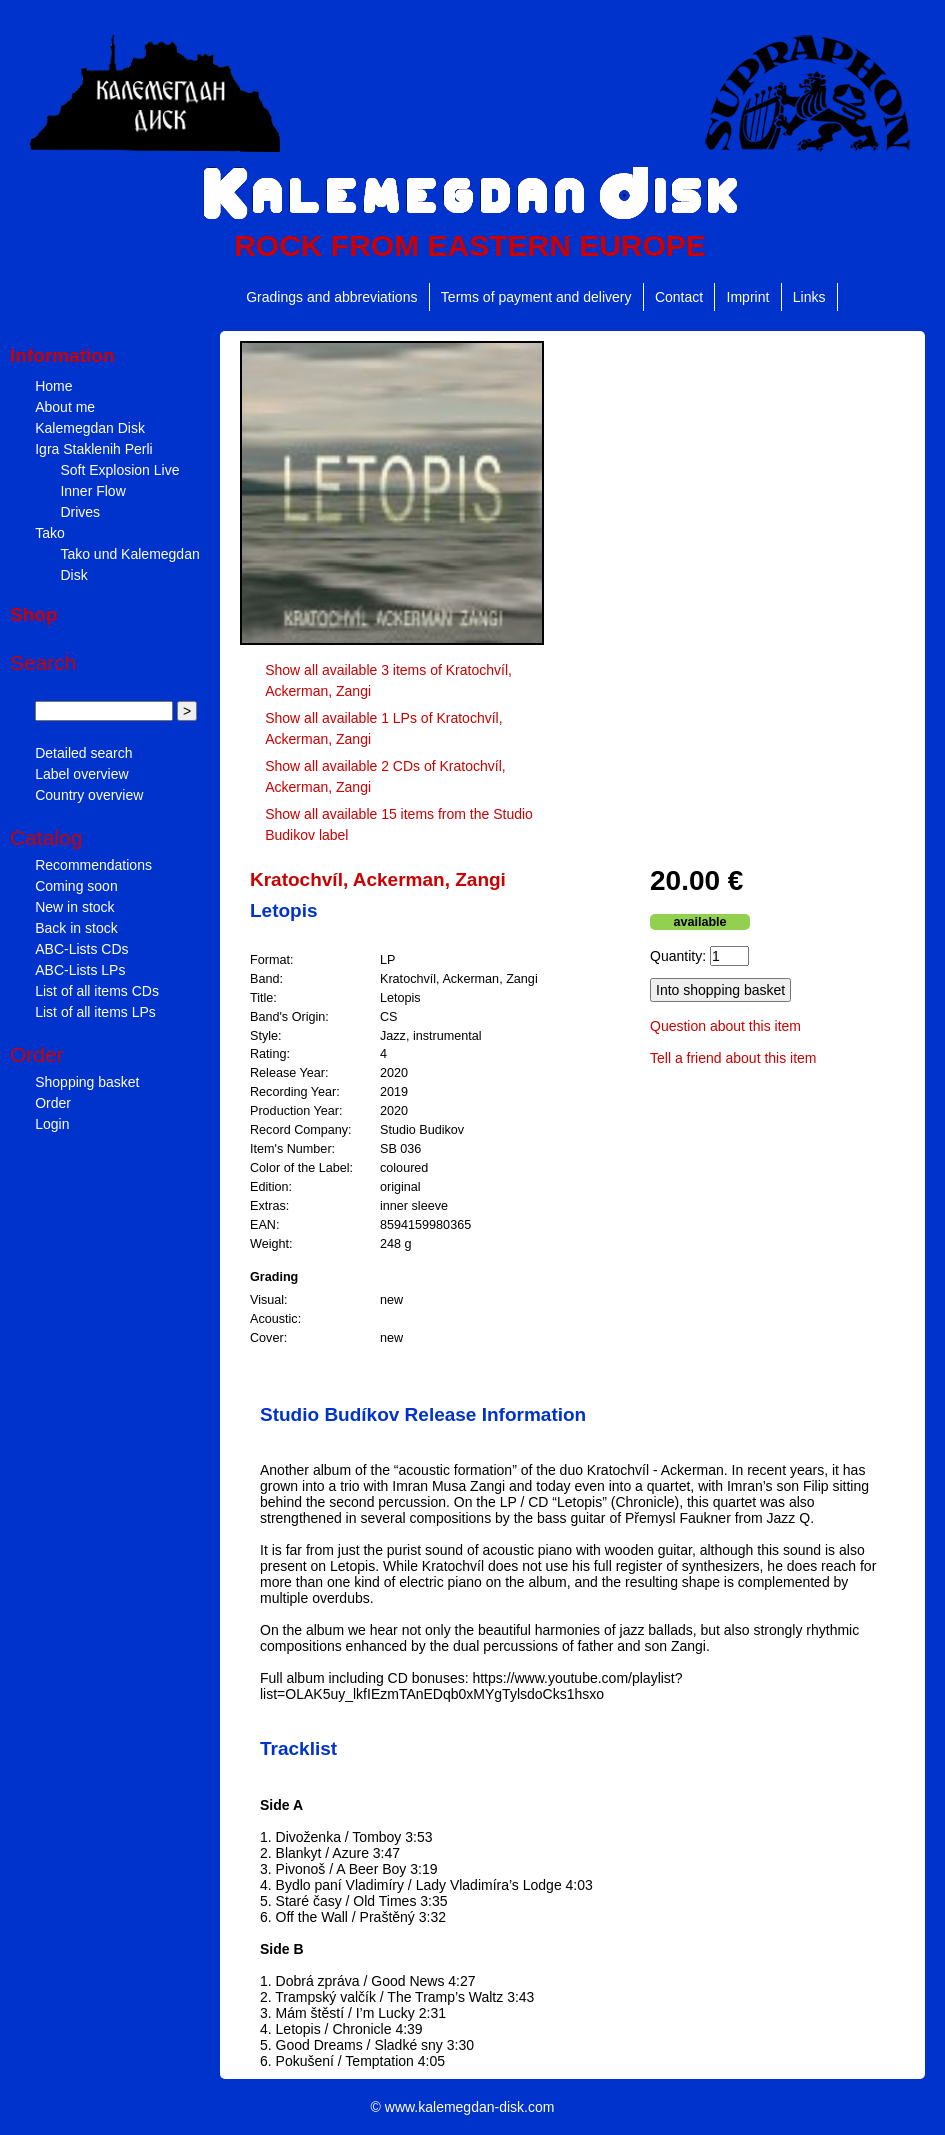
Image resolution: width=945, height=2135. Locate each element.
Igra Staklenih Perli (94, 449)
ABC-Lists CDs (81, 949)
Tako (50, 533)
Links (809, 297)
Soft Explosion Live (119, 470)
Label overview (81, 774)
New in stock (74, 907)
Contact (679, 297)
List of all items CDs (97, 991)
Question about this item (725, 1026)
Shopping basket (87, 1082)
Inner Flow (92, 491)
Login (52, 1124)
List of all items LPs (95, 1012)
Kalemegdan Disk (90, 428)
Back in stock (76, 928)
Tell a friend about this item (733, 1058)
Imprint (748, 297)
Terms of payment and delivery (536, 297)
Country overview (89, 795)
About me (65, 407)
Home (53, 386)
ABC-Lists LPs (80, 970)
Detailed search (83, 753)
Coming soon (76, 886)
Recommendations (93, 865)
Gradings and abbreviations (331, 297)
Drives (80, 512)
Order (53, 1103)
